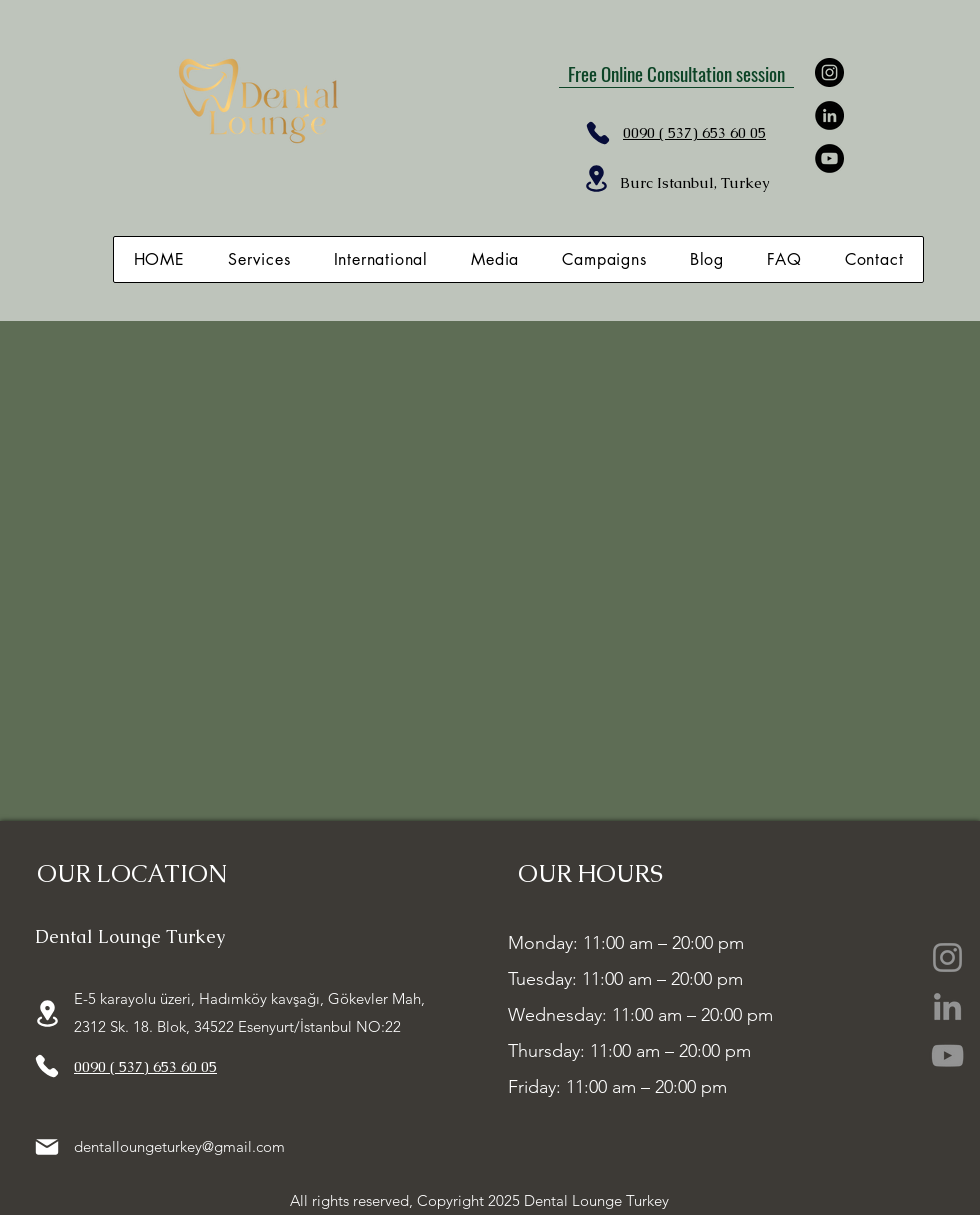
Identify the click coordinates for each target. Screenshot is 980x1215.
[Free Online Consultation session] (676, 73)
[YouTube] (829, 158)
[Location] (596, 178)
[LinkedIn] (829, 115)
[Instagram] (829, 72)
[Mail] (47, 1147)
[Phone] (598, 133)
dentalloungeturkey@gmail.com (179, 1146)
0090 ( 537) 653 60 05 (145, 1066)
